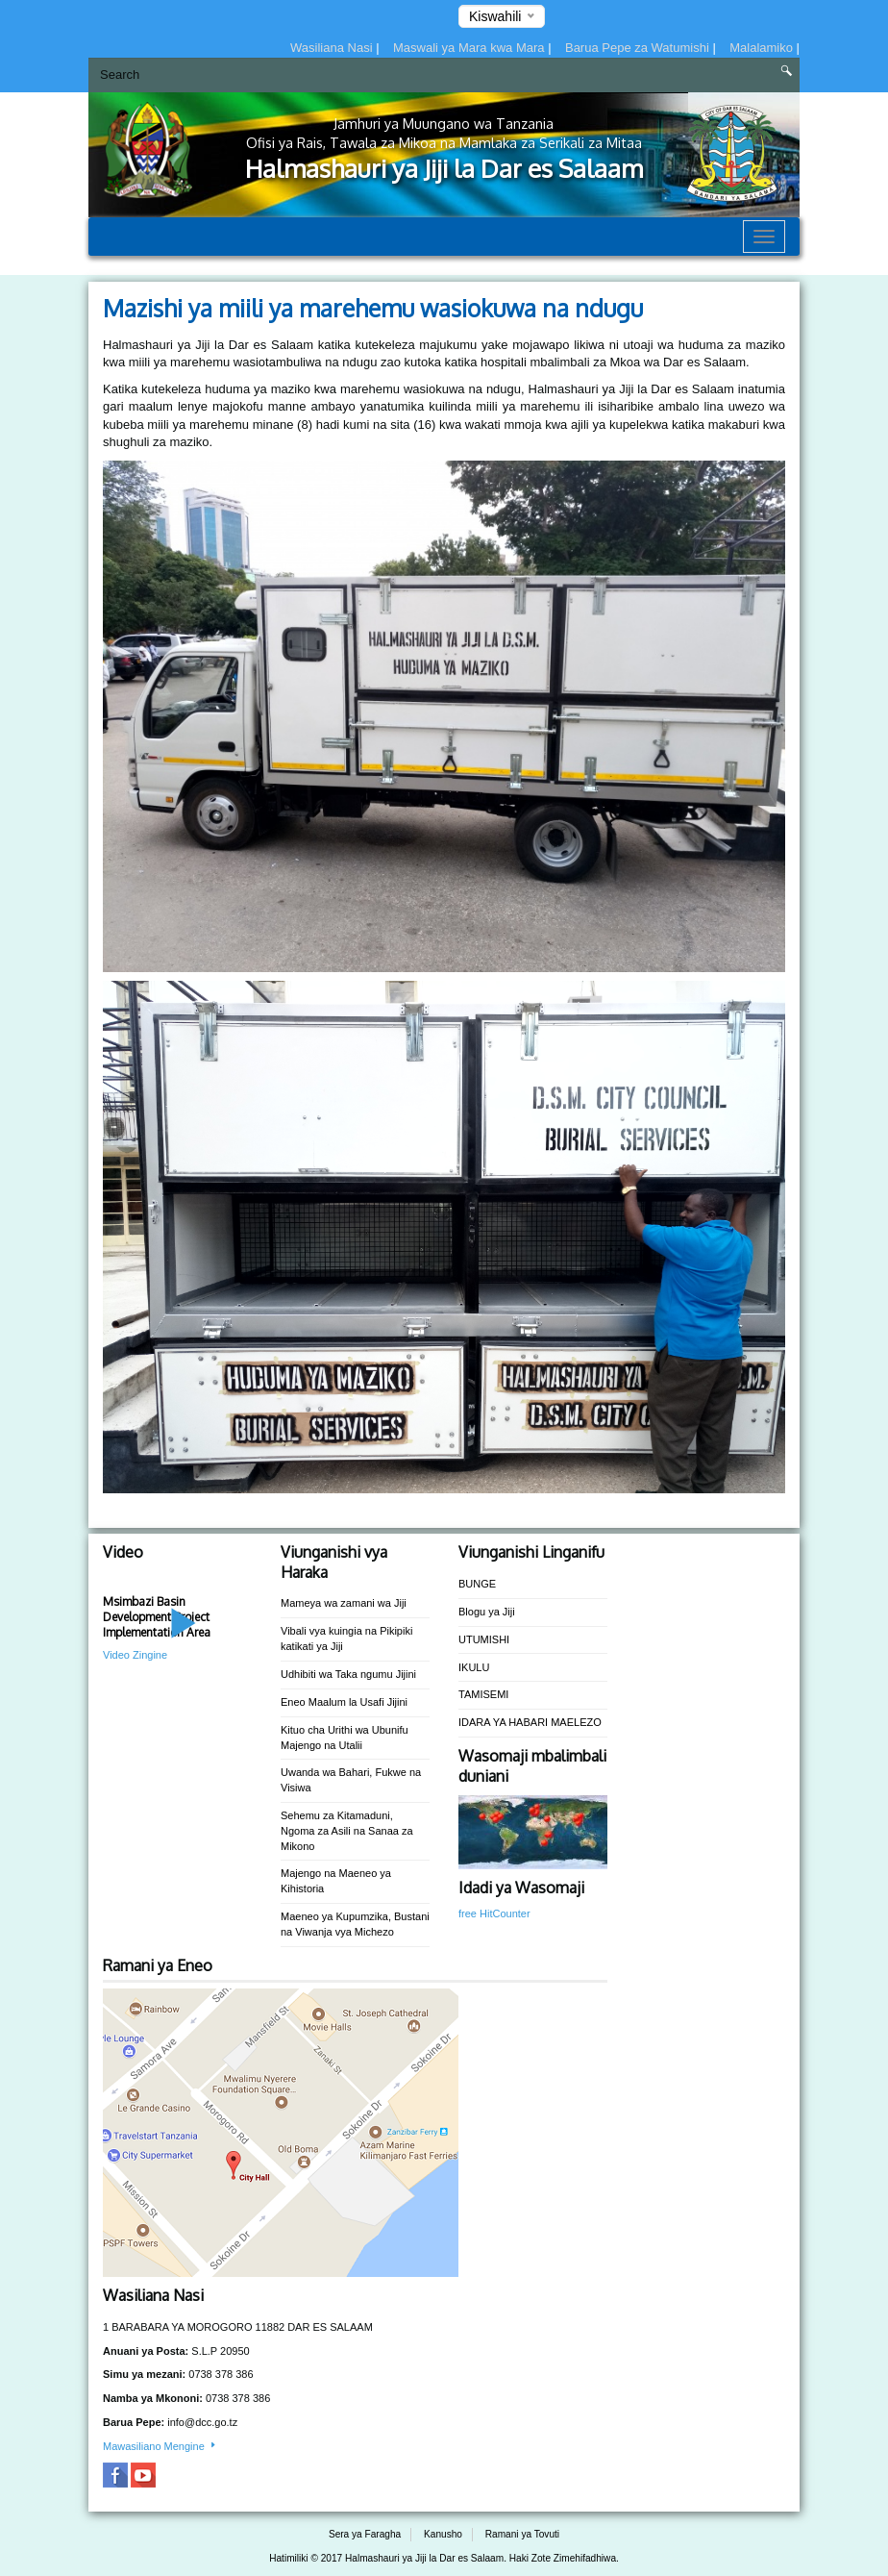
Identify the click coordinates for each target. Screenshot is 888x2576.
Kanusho (443, 2534)
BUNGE (477, 1583)
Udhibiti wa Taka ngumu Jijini (348, 1674)
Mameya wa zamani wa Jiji (344, 1603)
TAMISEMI (483, 1694)
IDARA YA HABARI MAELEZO (530, 1722)
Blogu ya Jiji (486, 1611)
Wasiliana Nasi (333, 47)
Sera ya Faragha (365, 2534)
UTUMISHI (483, 1639)
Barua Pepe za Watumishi (638, 47)
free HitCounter (494, 1913)
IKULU (473, 1667)
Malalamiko (762, 47)
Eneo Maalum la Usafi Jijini (344, 1702)
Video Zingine (135, 1655)
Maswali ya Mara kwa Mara (470, 47)
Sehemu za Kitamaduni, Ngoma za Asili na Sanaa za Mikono (347, 1830)
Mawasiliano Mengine (160, 2446)
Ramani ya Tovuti (522, 2534)
